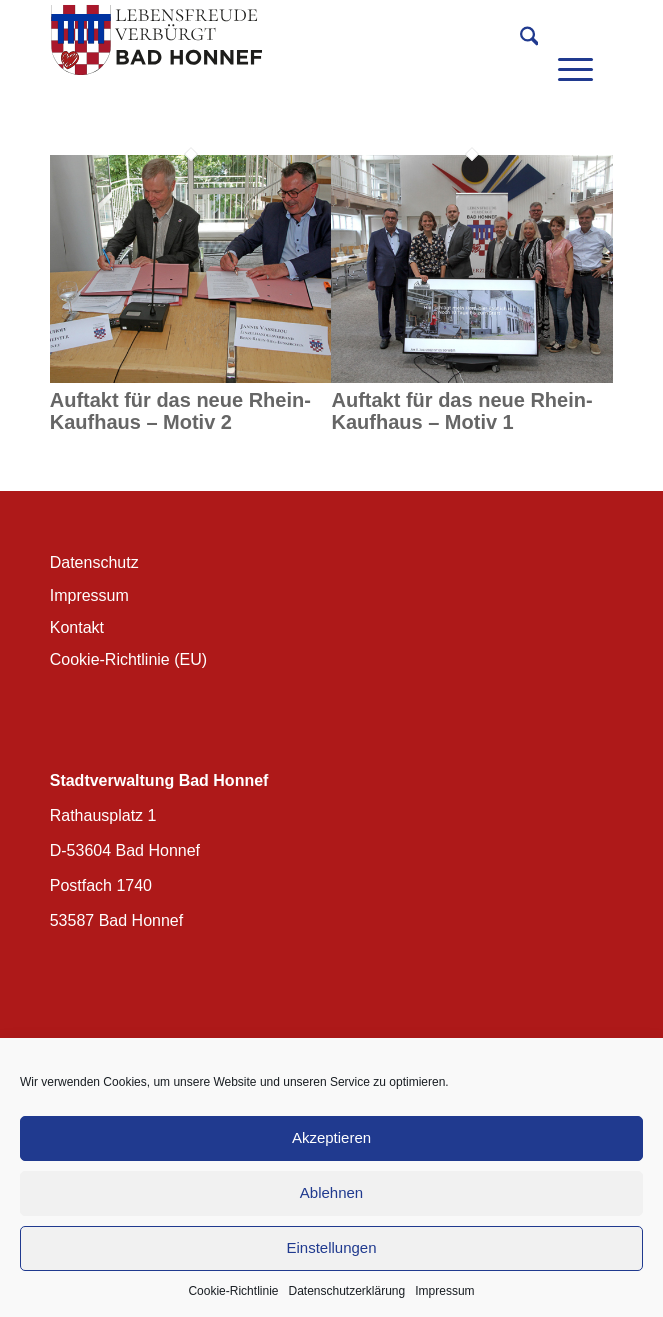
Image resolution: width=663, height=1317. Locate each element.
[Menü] (575, 40)
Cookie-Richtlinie (233, 1291)
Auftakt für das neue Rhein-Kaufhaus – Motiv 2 (180, 411)
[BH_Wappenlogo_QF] (275, 40)
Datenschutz (94, 562)
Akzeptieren (331, 1137)
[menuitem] (519, 40)
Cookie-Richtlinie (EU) (128, 659)
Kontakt (77, 627)
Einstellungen (331, 1247)
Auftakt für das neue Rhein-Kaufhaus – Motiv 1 (461, 411)
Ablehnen (331, 1192)
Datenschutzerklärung (346, 1291)
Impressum (444, 1291)
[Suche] (519, 40)
